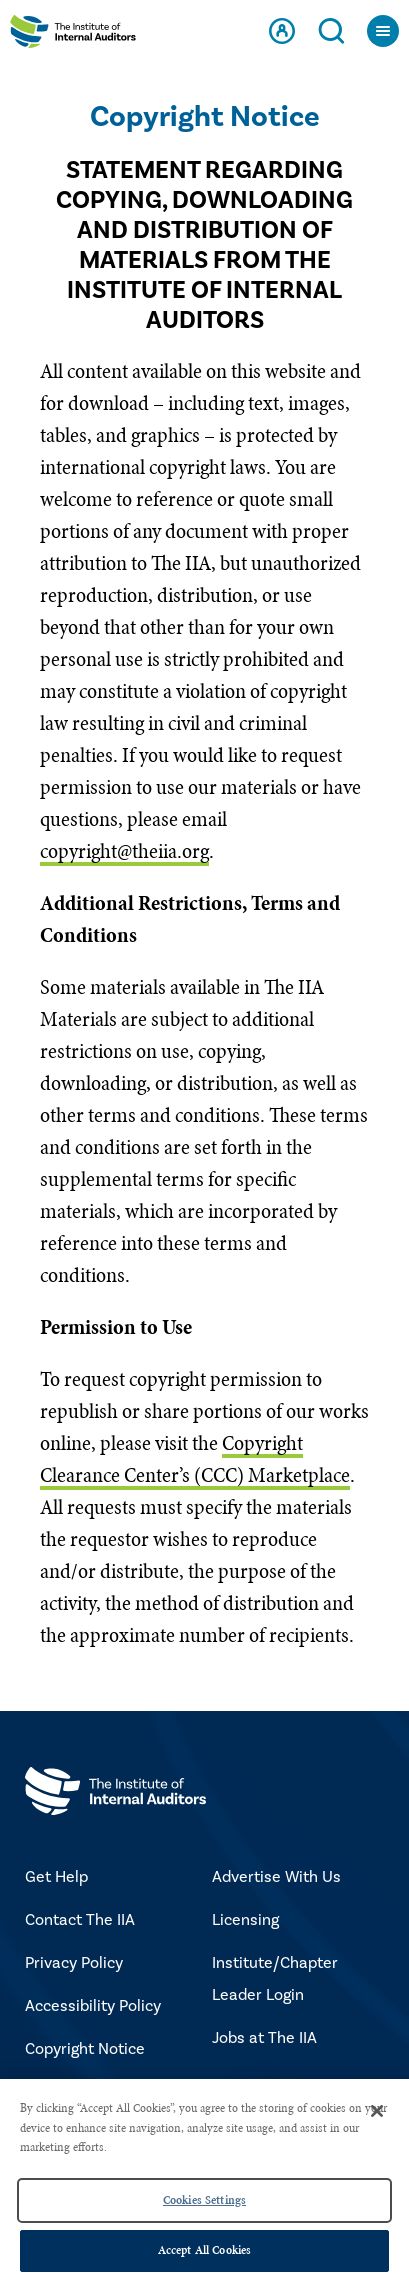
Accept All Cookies (204, 2250)
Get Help (56, 1877)
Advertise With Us (276, 1877)
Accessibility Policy (93, 2006)
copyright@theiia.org (124, 851)
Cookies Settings (204, 2200)
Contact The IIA (80, 1920)
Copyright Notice (85, 2049)
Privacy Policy (74, 1963)
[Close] (377, 2111)
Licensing (245, 1920)
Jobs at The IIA (264, 2038)
